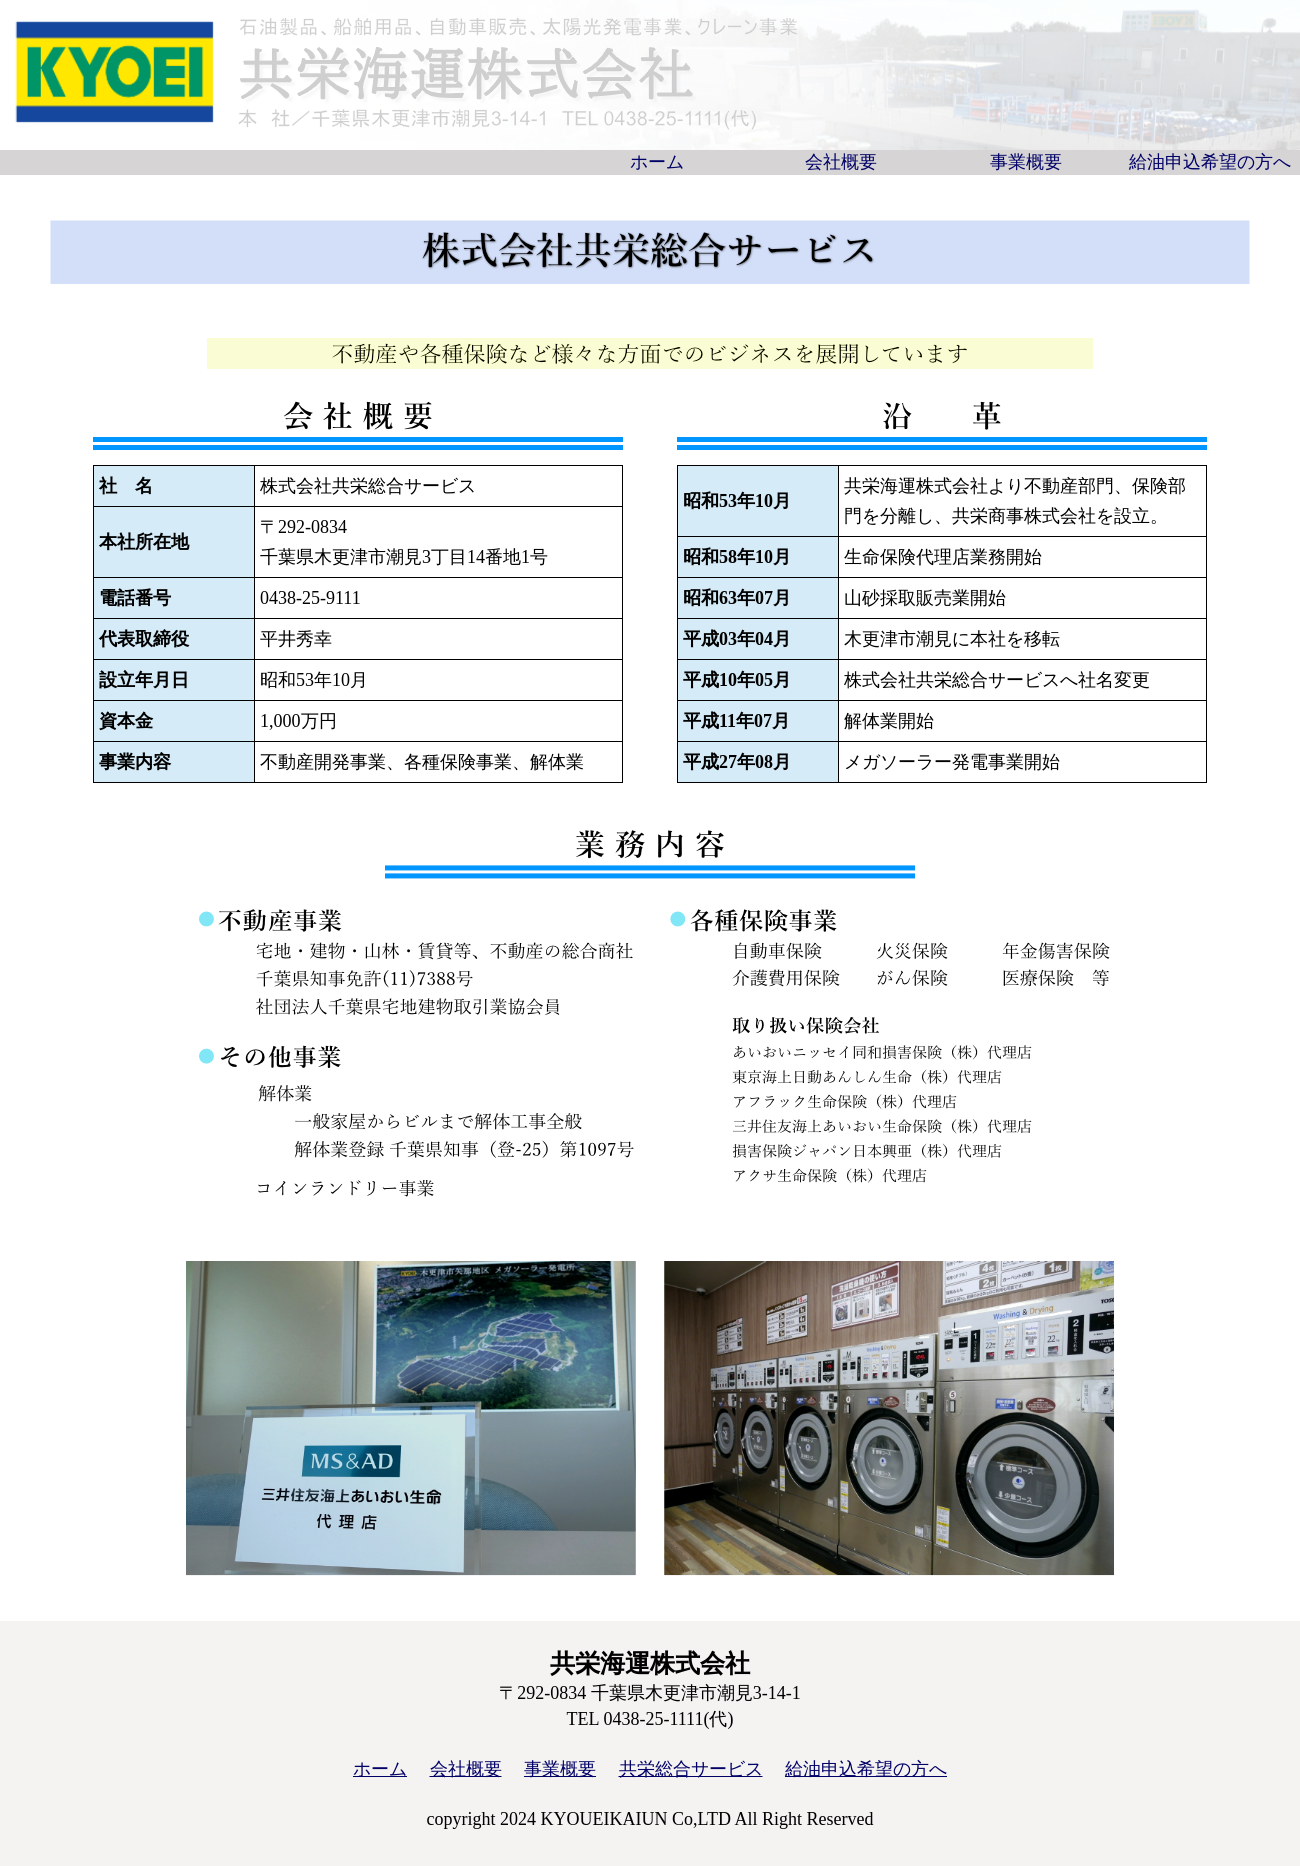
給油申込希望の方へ (1210, 162)
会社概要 (841, 162)
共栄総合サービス (691, 1769)
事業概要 (1026, 162)
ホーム (657, 162)
